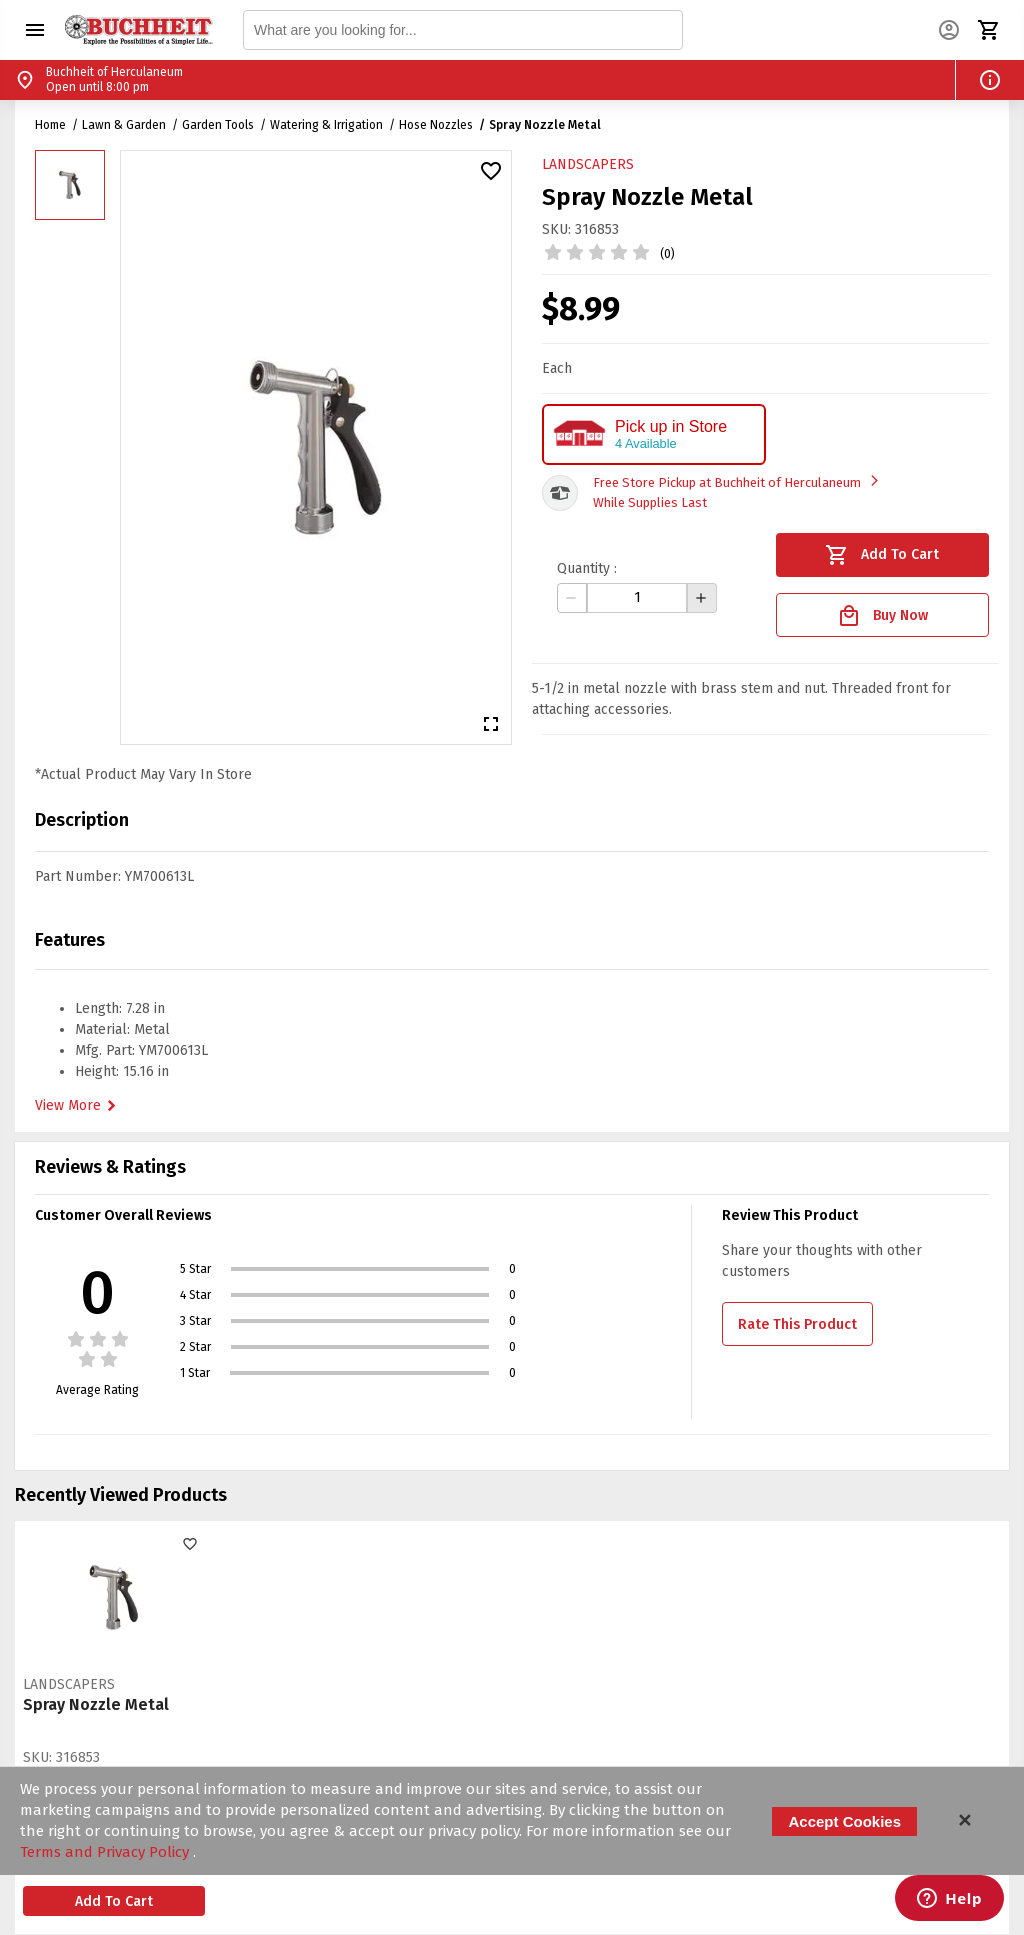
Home (50, 125)
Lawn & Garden (124, 125)
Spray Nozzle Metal (545, 125)
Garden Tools (218, 125)
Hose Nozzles (436, 125)
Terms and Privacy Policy (106, 1852)
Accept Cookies (844, 1821)
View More (78, 1106)
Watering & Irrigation (326, 125)
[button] (35, 30)
